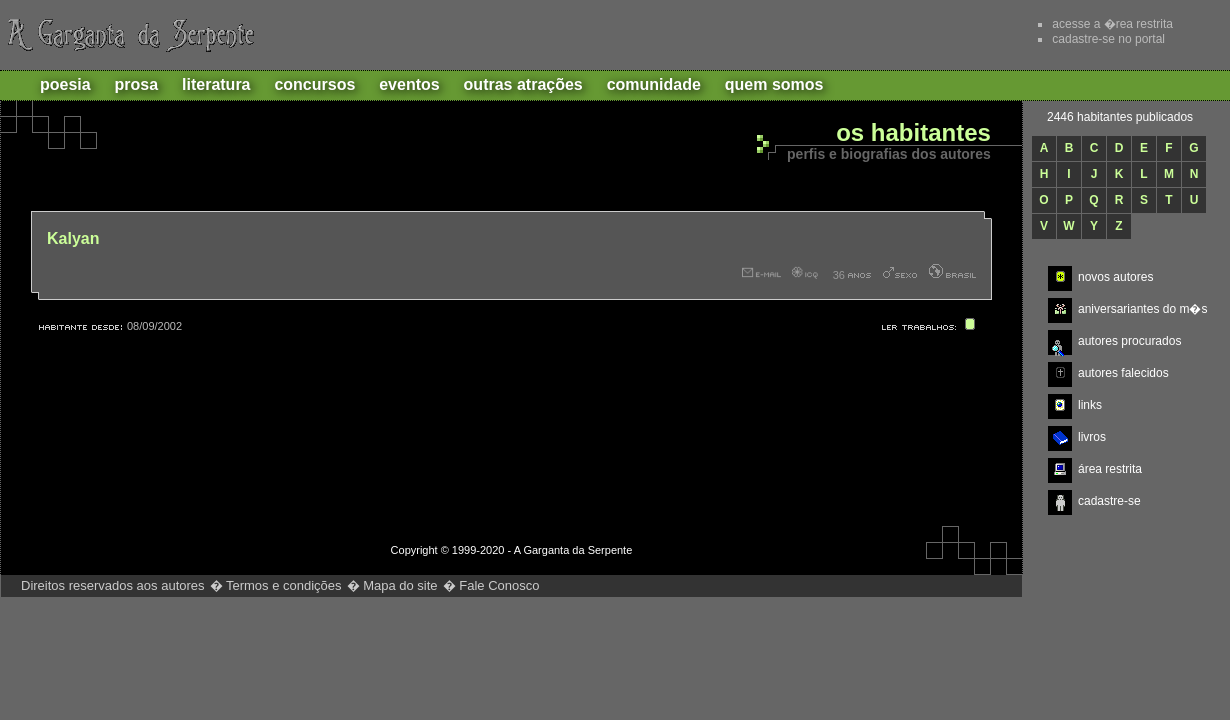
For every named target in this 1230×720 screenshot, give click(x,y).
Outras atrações (523, 84)
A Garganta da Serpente (127, 35)
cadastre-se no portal (1108, 39)
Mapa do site (400, 585)
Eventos (409, 84)
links (1090, 405)
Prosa (137, 84)
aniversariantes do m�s (1142, 309)
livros (1092, 437)
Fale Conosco (499, 585)
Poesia (65, 84)
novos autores (1115, 277)
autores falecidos (1123, 373)
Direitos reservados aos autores (113, 585)
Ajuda (984, 34)
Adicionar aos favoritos (909, 34)
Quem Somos (774, 84)
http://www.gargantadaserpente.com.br (912, 586)
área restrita (1110, 469)
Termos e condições (284, 585)
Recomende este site (834, 34)
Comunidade (654, 84)
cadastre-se (1109, 501)
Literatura (216, 84)
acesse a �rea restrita (1112, 24)
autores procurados (1129, 341)
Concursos (314, 84)
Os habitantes (913, 133)
